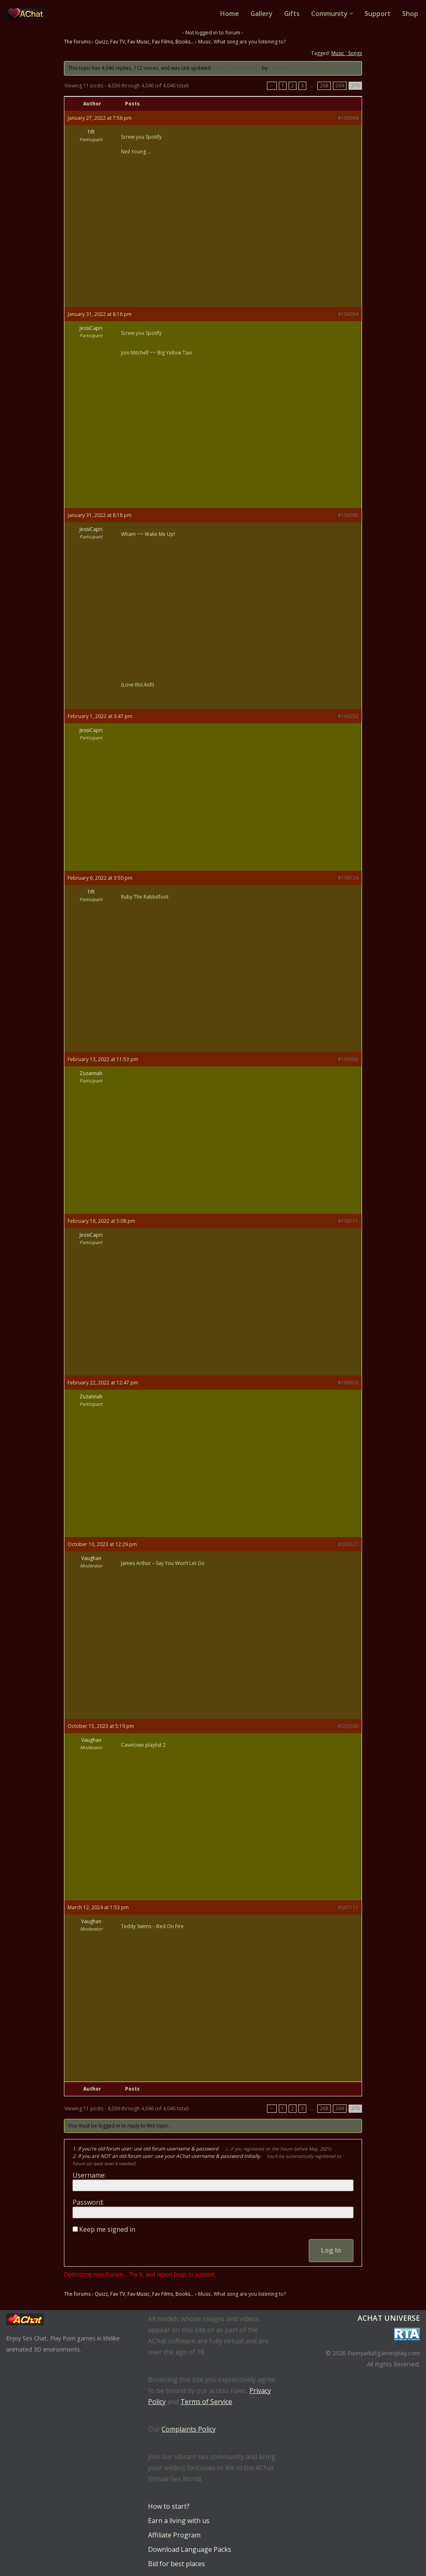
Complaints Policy (189, 2429)
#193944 (348, 117)
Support (377, 13)
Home (228, 13)
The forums (77, 41)
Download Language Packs (189, 2549)
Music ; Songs (346, 53)
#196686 (348, 1059)
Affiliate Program (174, 2534)
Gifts (292, 13)
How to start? (168, 2506)
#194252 (348, 716)
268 (324, 85)
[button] (351, 13)
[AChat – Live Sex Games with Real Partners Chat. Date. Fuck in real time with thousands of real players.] (28, 13)
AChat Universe (389, 2318)
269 (339, 85)
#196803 (348, 1382)
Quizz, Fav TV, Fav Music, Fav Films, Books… (144, 41)
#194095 (348, 515)
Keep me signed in (107, 2229)
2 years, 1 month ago (236, 67)
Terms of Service (206, 2401)
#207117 (348, 1907)
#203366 (348, 1726)
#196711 (348, 1220)
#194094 (348, 314)
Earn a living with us (179, 2520)
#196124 (348, 877)
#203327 (348, 1544)
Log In (331, 2250)
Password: (88, 2202)
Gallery (261, 13)
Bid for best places (176, 2563)
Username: (89, 2175)
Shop (410, 13)
